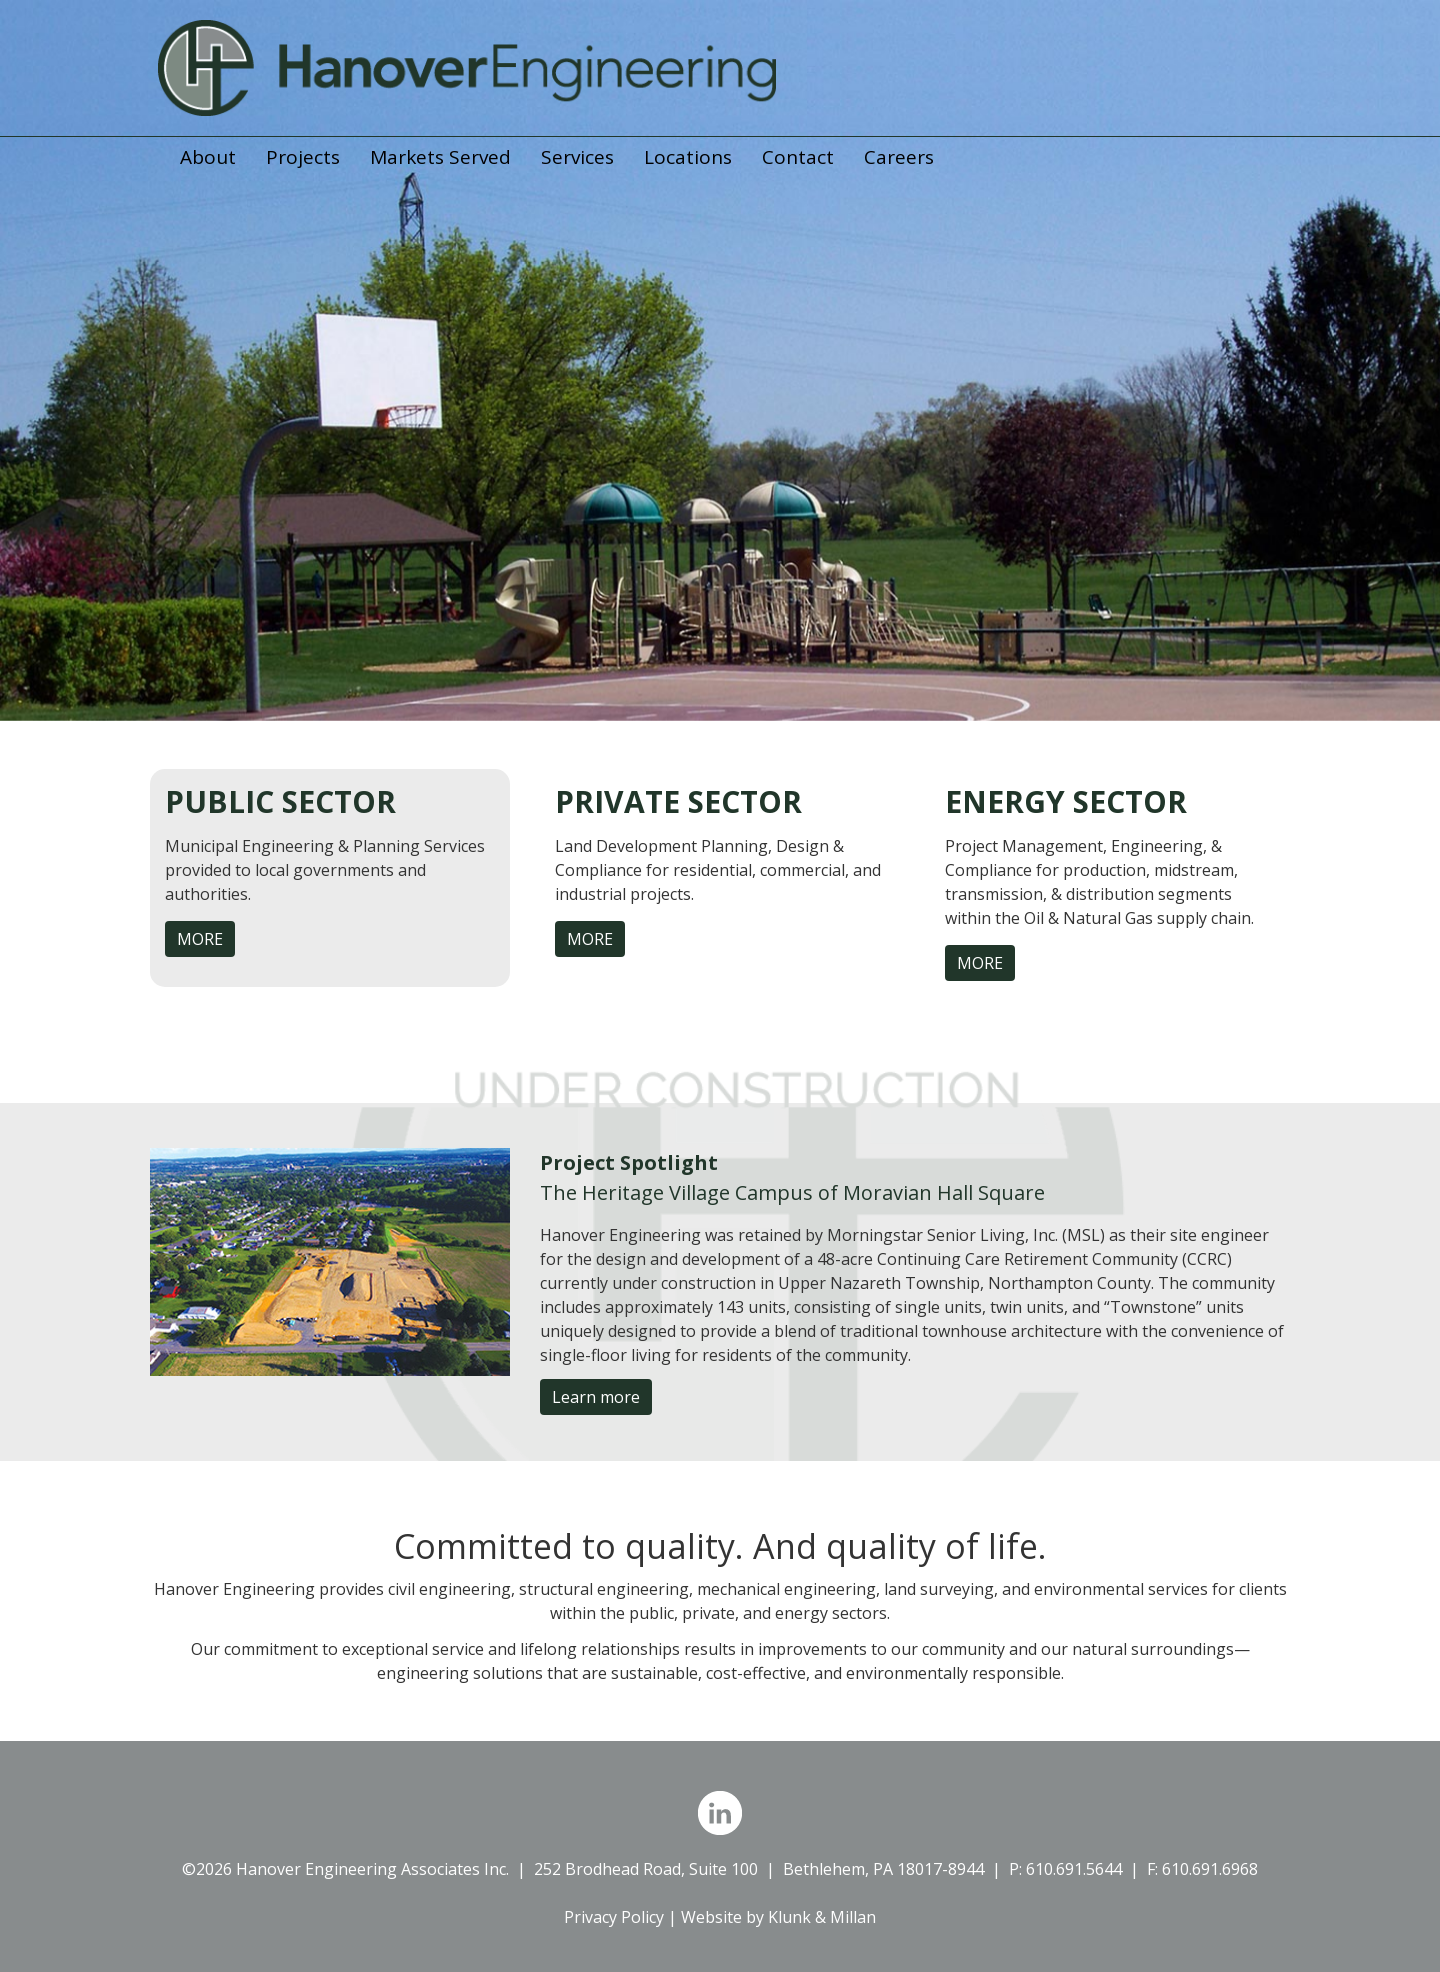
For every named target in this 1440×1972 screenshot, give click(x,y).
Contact (798, 157)
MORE (200, 939)
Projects (303, 157)
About (208, 157)
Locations (688, 157)
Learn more (596, 1397)
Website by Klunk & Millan (778, 1917)
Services (577, 157)
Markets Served (440, 157)
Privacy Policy (614, 1917)
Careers (899, 157)
